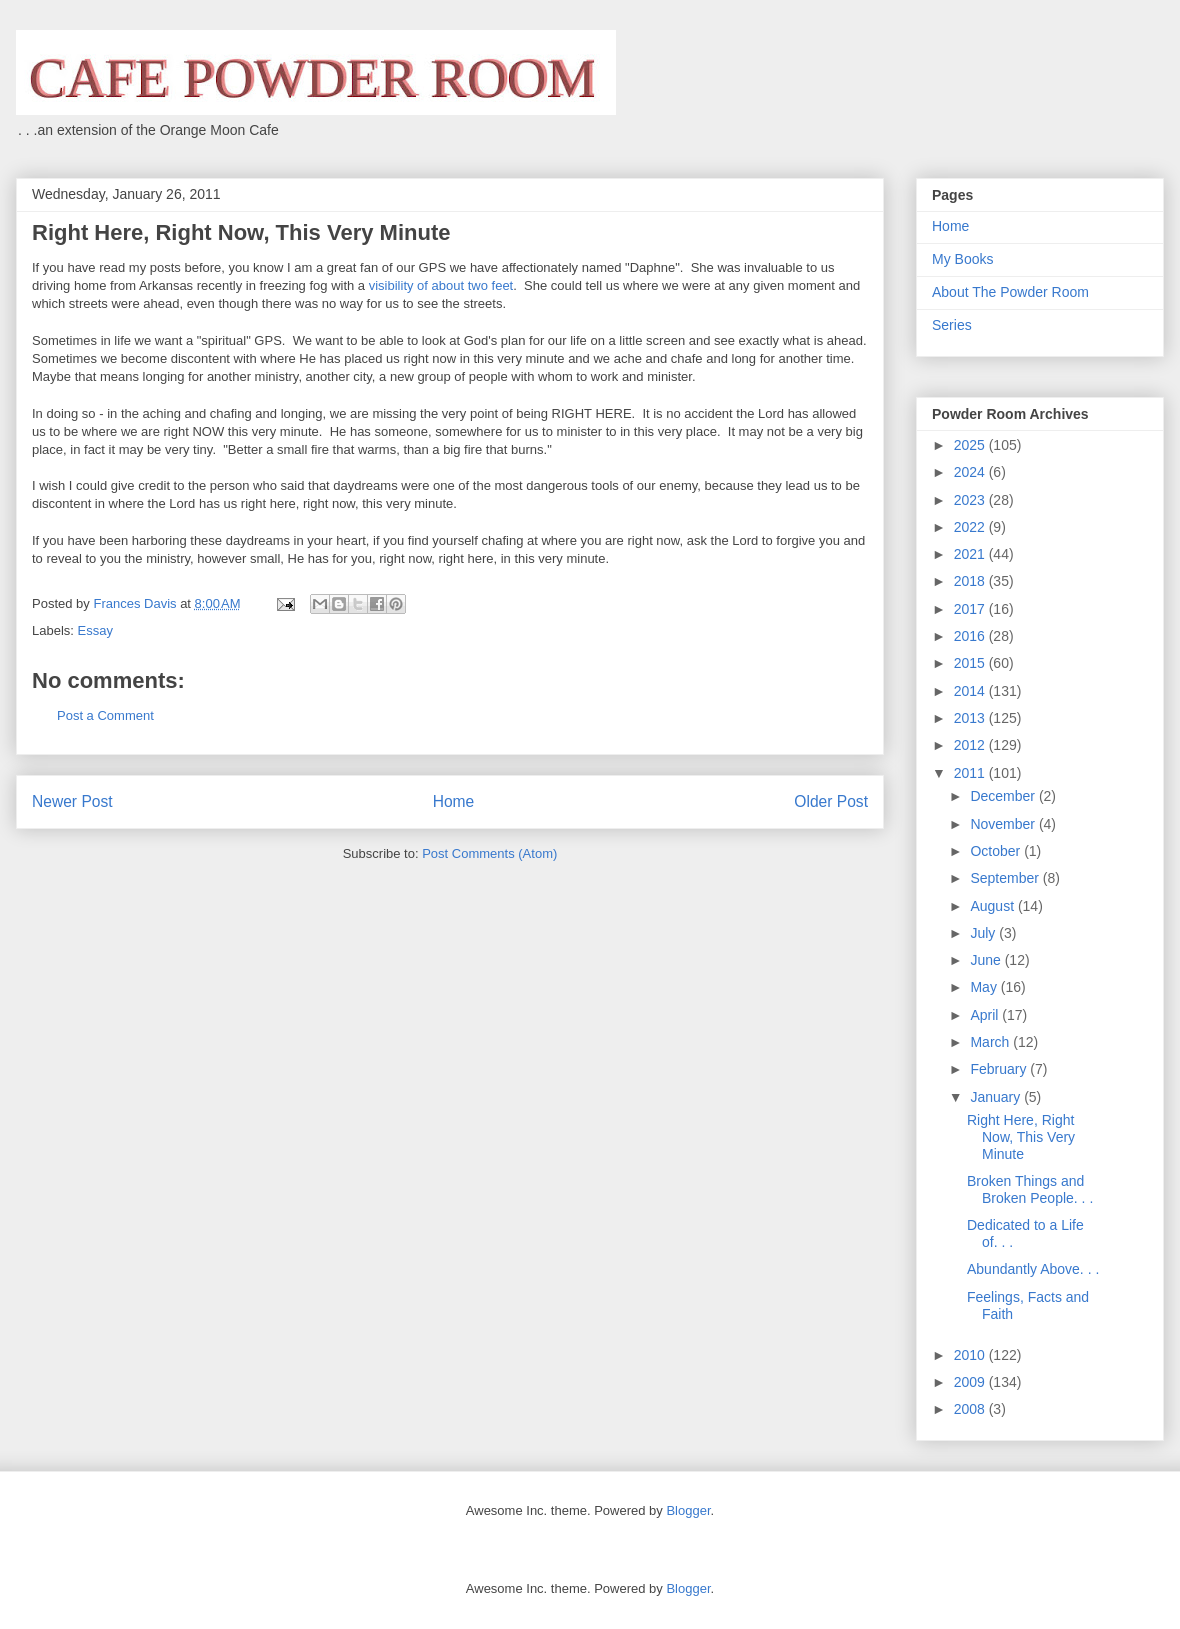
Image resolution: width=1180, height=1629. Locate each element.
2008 (971, 1409)
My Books (962, 259)
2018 (971, 581)
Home (454, 801)
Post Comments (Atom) (489, 853)
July (984, 933)
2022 (971, 527)
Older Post (831, 801)
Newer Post (72, 801)
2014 (971, 691)
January (997, 1097)
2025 (971, 445)
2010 (971, 1355)
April (986, 1015)
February (1000, 1069)
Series (952, 325)
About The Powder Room (1010, 292)
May (985, 987)
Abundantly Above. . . (1033, 1269)
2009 (971, 1382)
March (991, 1042)
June (987, 960)
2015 (971, 663)
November (1004, 824)
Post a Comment (105, 715)
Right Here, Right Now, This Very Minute (1021, 1137)
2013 (971, 718)
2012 (971, 745)
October (997, 851)
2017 (971, 609)
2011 (971, 773)
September (1006, 878)
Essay (95, 630)
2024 (971, 472)
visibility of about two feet (441, 285)
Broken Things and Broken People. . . (1030, 1189)
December (1004, 796)
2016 (971, 636)
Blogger (688, 1510)
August (993, 906)
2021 (971, 554)
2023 (971, 500)
